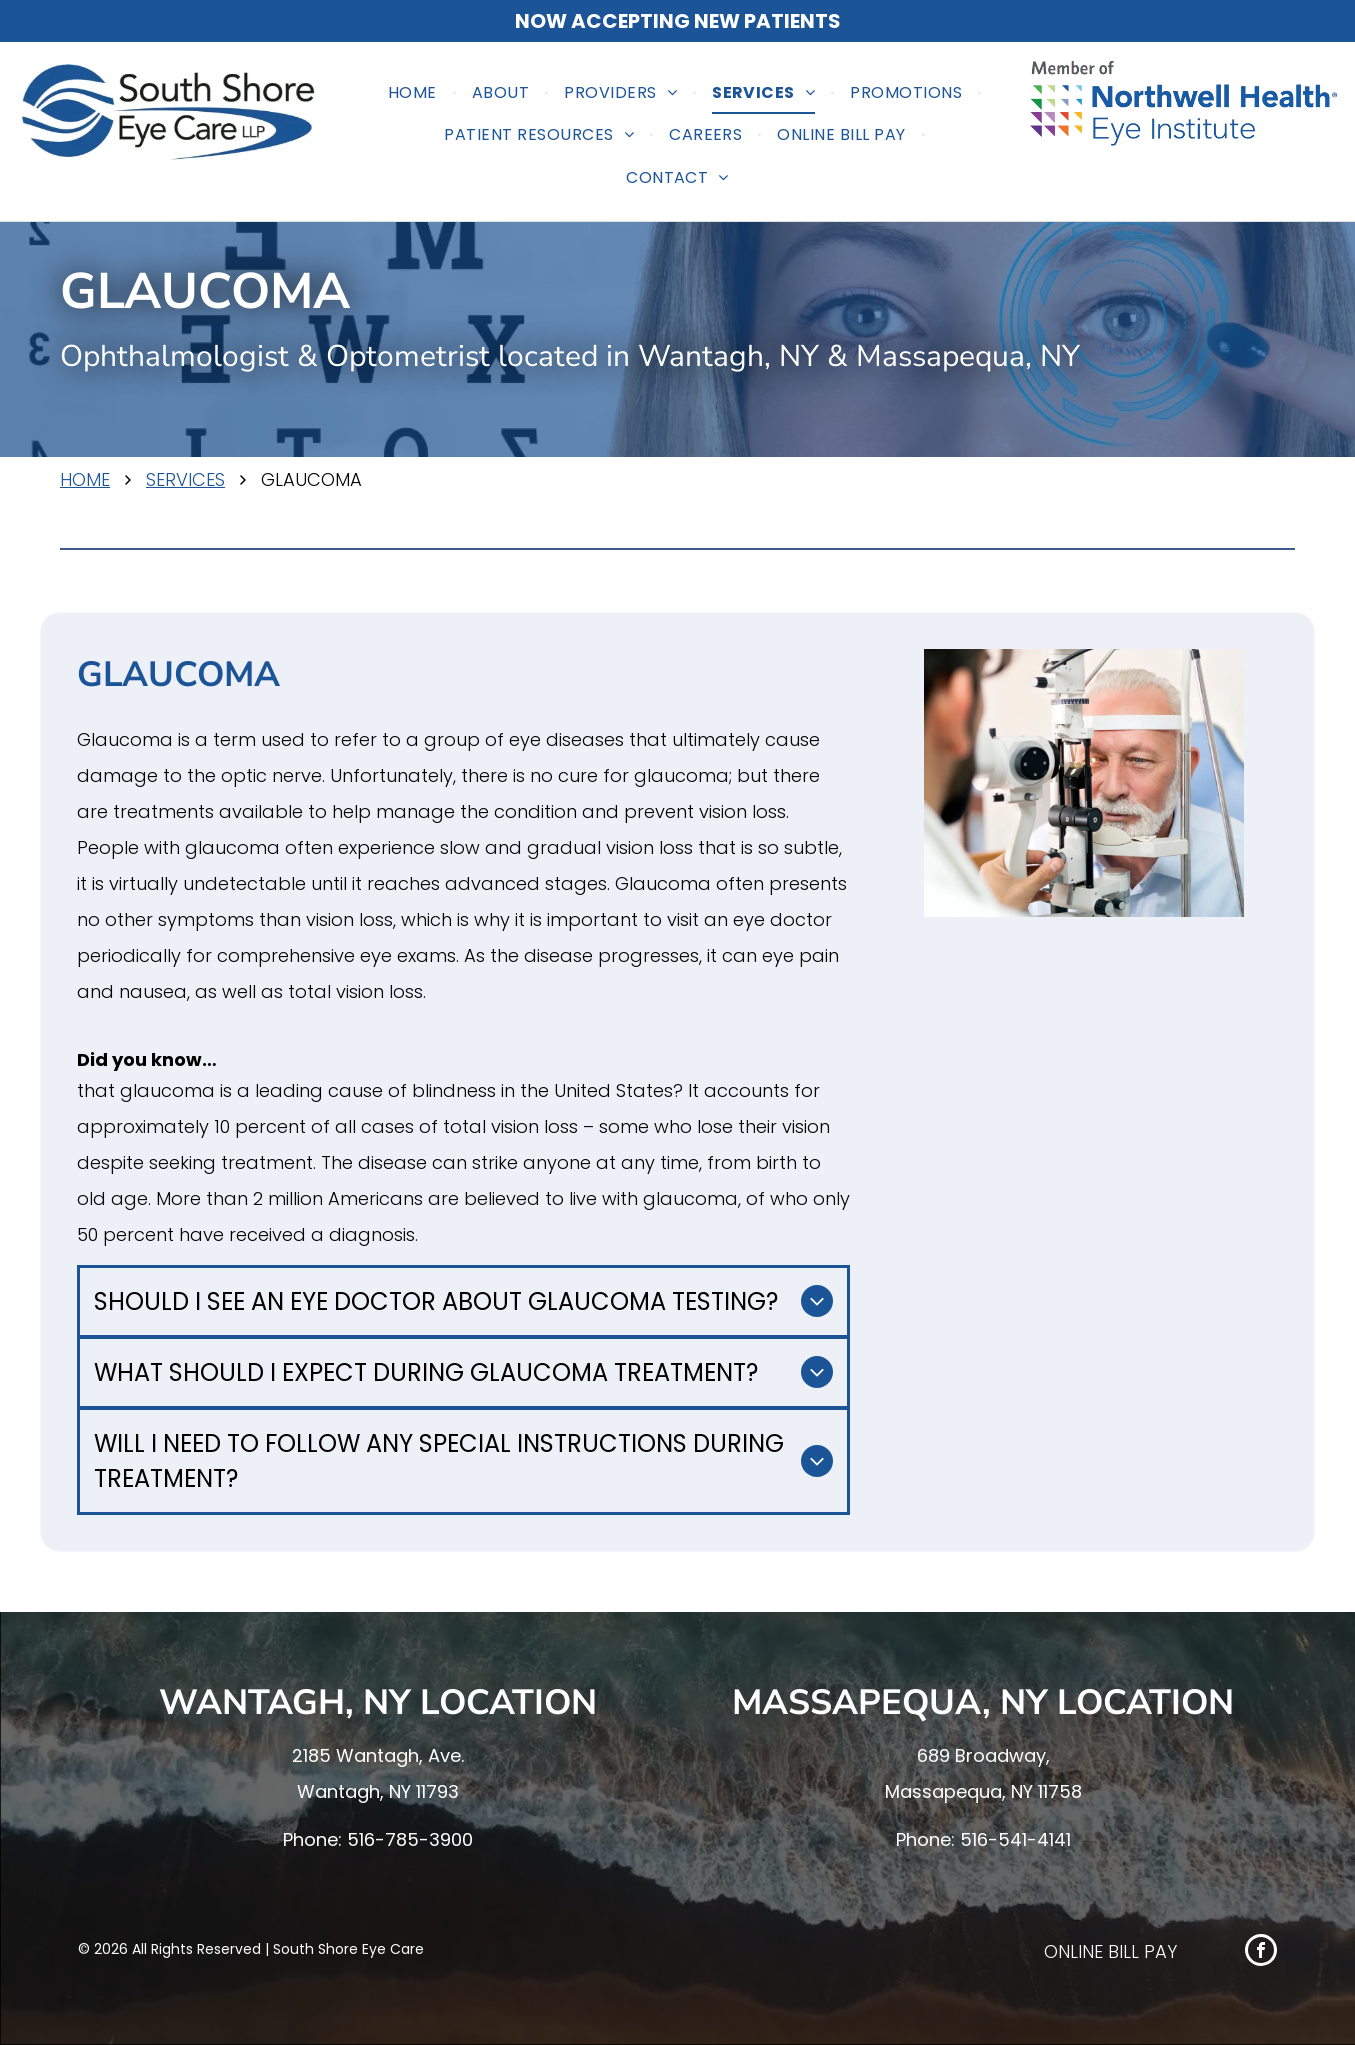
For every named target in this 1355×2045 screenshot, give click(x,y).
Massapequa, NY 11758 (983, 1791)
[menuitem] (415, 93)
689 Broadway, (983, 1755)
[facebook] (1261, 1952)
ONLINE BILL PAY (1110, 1951)
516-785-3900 (410, 1839)
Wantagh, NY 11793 (378, 1791)
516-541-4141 (1015, 1839)
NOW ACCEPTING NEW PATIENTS (678, 21)
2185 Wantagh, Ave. (378, 1755)
